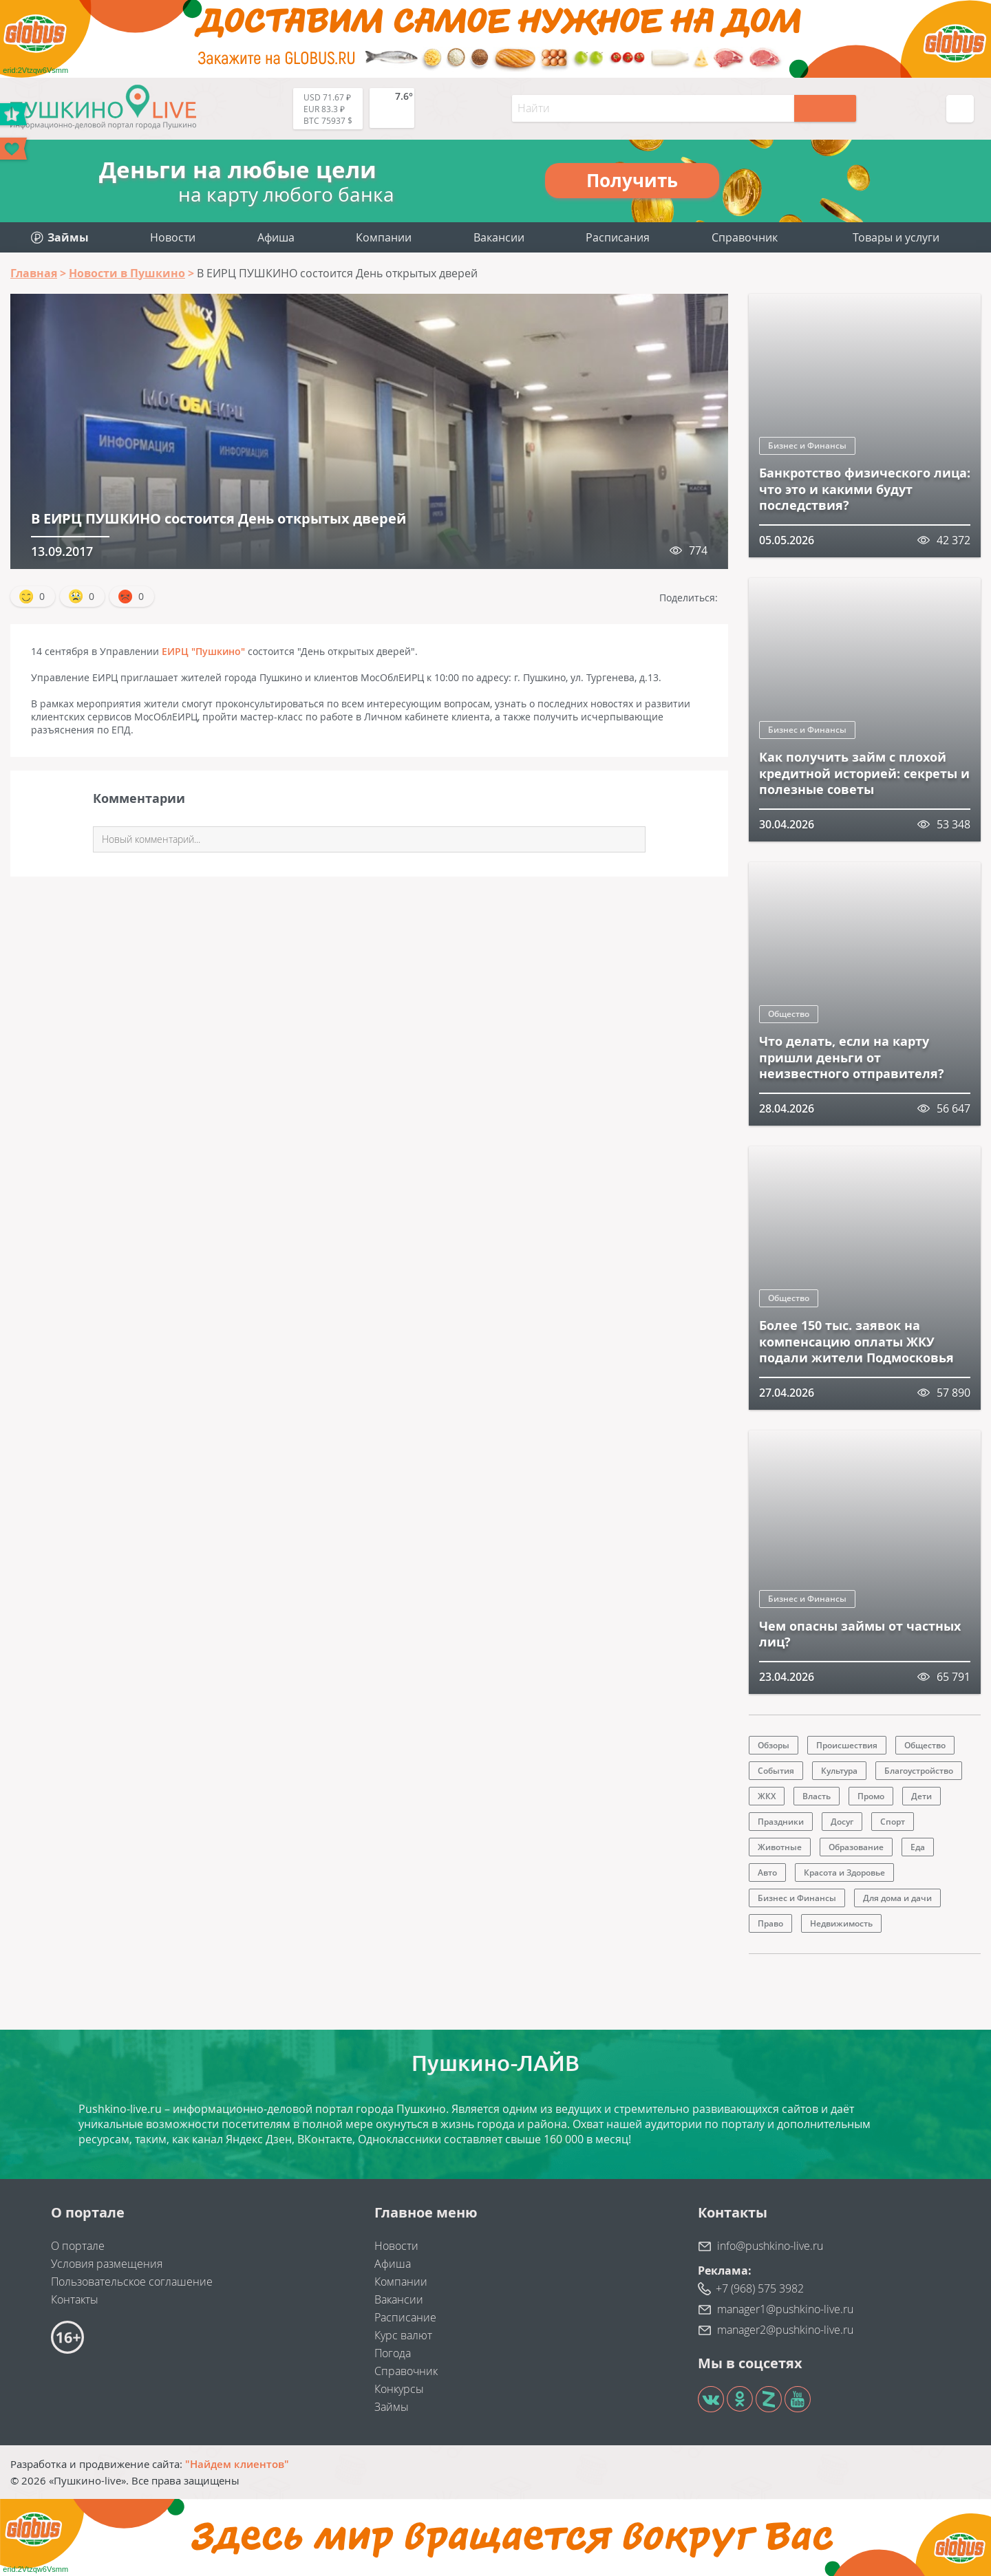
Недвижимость (841, 1923)
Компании (384, 237)
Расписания (618, 237)
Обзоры (773, 1745)
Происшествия (846, 1745)
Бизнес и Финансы (807, 445)
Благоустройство (918, 1771)
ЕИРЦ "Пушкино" (203, 651)
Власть (816, 1796)
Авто (767, 1872)
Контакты (74, 2299)
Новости (172, 237)
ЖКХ (767, 1796)
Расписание (405, 2317)
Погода (392, 2353)
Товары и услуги (896, 237)
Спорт (892, 1821)
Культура (839, 1771)
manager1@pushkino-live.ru (785, 2309)
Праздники (781, 1821)
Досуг (842, 1821)
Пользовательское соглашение (132, 2281)
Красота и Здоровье (844, 1872)
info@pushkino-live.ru (770, 2245)
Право (770, 1923)
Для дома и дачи (897, 1898)
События (776, 1771)
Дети (921, 1796)
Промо (870, 1796)
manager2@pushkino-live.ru (785, 2329)
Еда (917, 1847)
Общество (788, 1014)
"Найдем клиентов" (237, 2464)
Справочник (745, 237)
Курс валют (403, 2335)
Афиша (276, 237)
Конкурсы (399, 2388)
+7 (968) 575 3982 (760, 2288)
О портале (78, 2245)
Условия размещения (106, 2263)
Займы (391, 2406)
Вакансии (498, 237)
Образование (856, 1847)
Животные (780, 1847)
